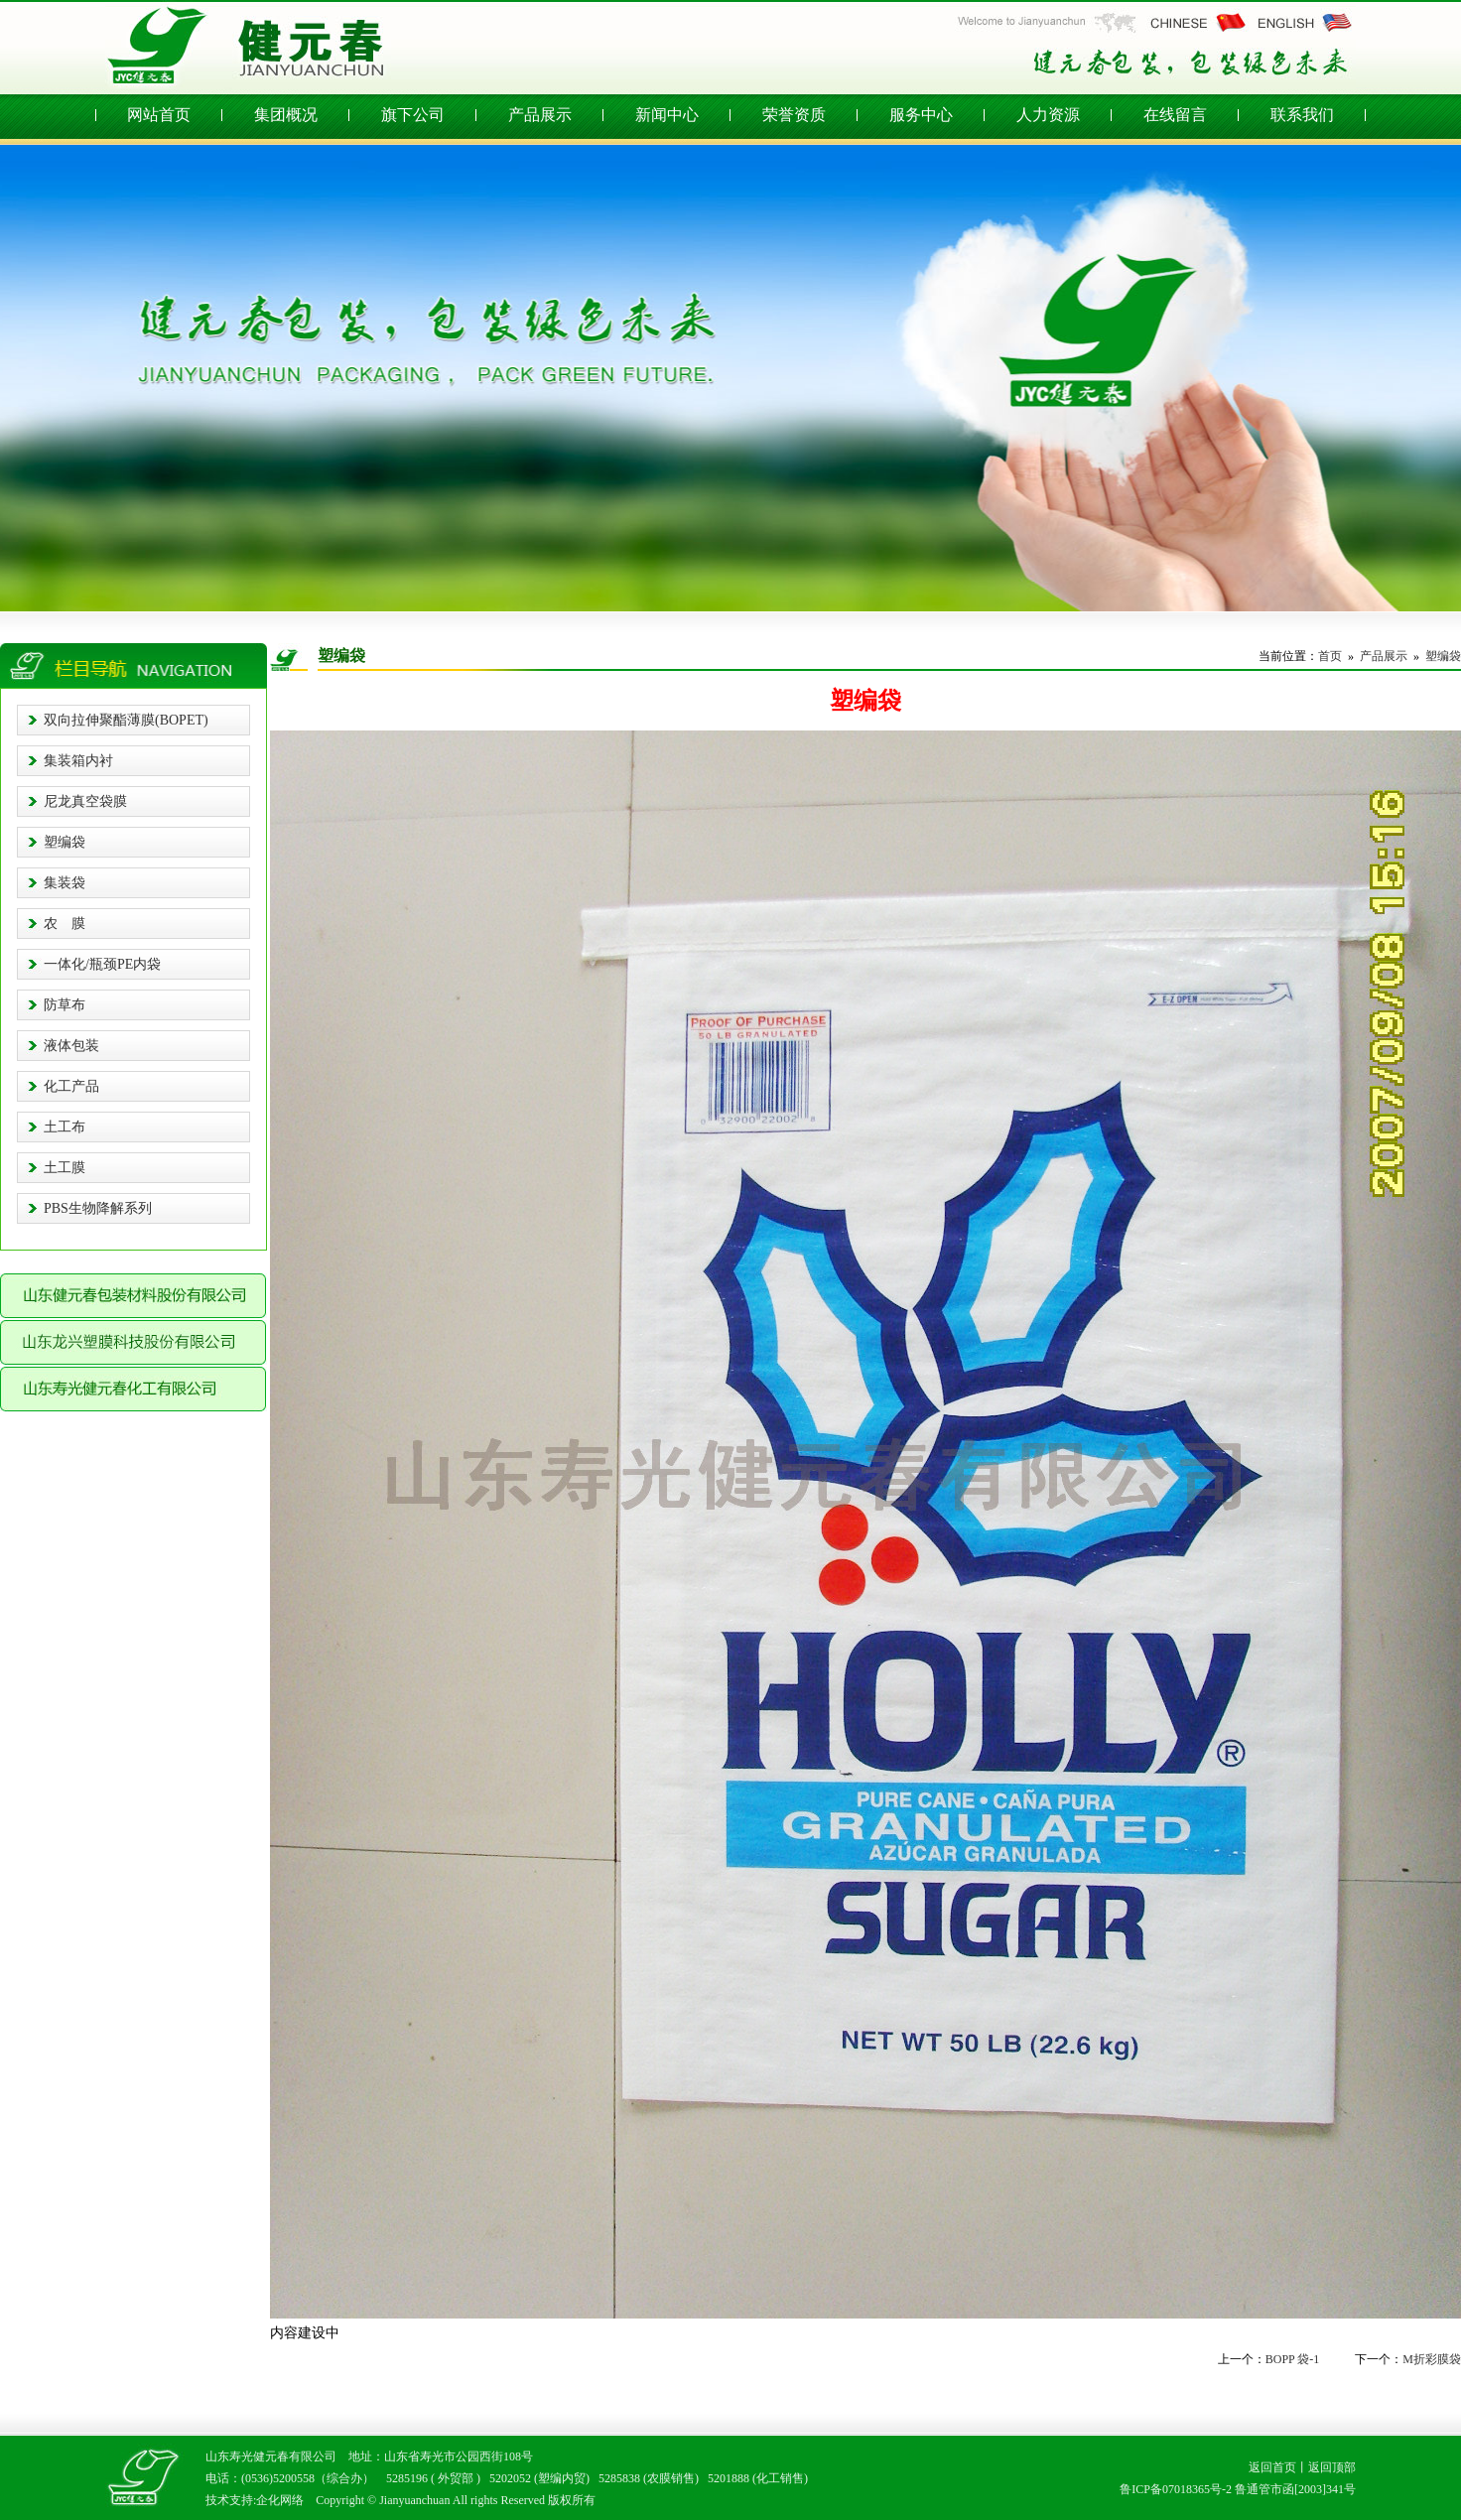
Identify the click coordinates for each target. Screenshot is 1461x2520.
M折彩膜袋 (1431, 2359)
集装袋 (64, 882)
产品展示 (540, 114)
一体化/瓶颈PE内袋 (102, 964)
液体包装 (71, 1045)
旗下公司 (413, 114)
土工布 (64, 1127)
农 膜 (64, 923)
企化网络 (280, 2500)
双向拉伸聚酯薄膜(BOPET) (126, 720)
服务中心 (921, 114)
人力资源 (1048, 114)
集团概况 (286, 114)
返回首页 (1272, 2467)
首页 (1330, 656)
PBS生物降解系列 (98, 1208)
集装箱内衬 (78, 760)
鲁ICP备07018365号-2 (1176, 2489)
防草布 (64, 1004)
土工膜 (64, 1167)
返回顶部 (1332, 2467)
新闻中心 (667, 114)
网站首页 (159, 114)
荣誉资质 (794, 114)
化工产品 (71, 1086)
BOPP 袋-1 (1292, 2359)
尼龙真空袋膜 (85, 801)
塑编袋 (64, 842)
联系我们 (1302, 114)
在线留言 (1175, 114)
